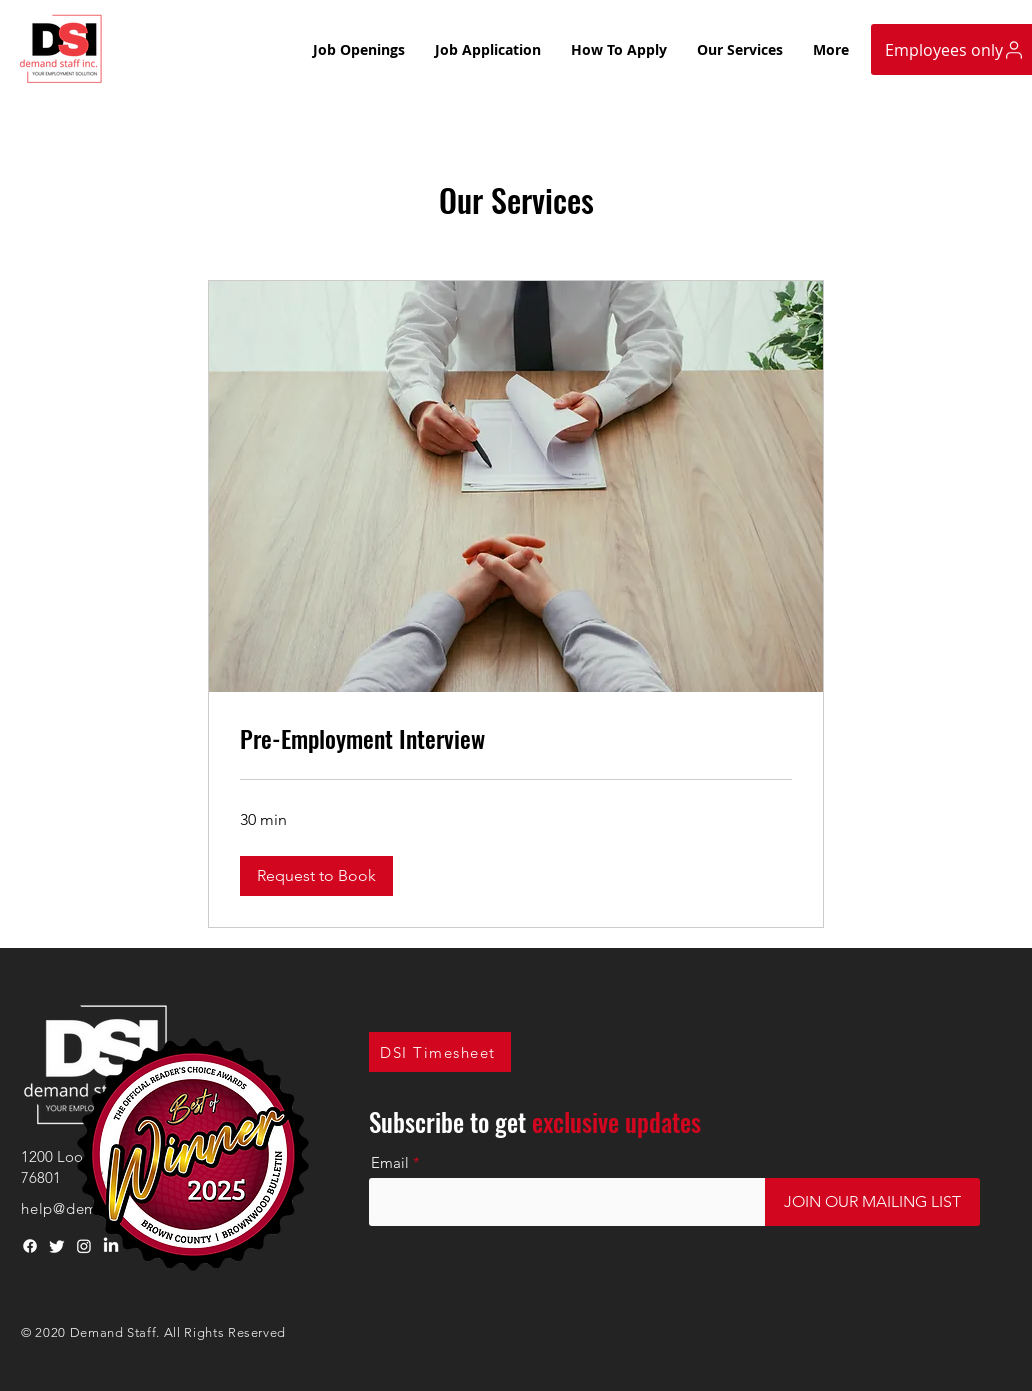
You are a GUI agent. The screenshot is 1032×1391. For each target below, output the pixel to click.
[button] (316, 876)
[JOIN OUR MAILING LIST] (872, 1202)
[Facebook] (30, 1246)
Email (390, 1162)
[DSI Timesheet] (440, 1052)
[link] (516, 739)
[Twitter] (57, 1246)
